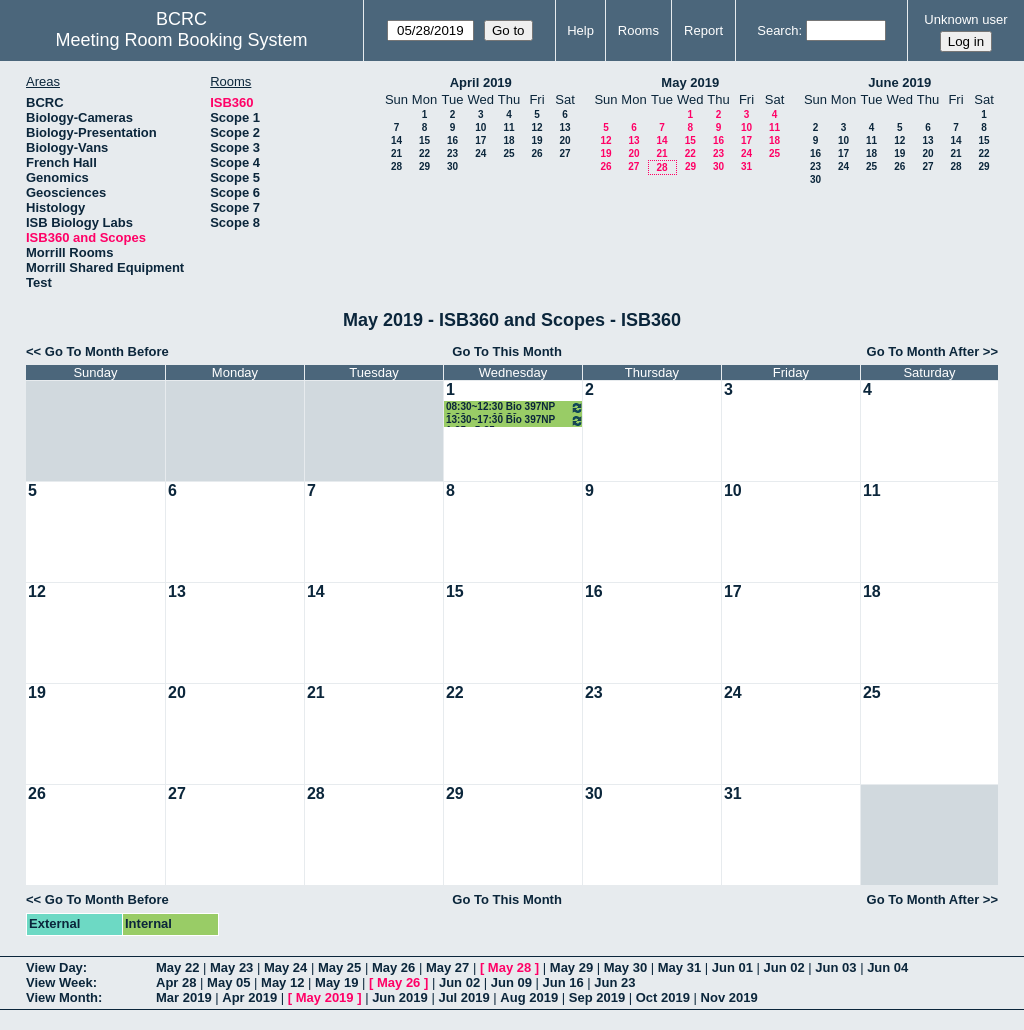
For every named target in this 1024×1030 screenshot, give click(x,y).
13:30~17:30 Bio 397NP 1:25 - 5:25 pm (515, 420)
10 (480, 127)
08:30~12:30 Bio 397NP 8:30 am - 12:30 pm (515, 407)
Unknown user (965, 19)
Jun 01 (732, 967)
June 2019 (899, 82)
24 (480, 153)
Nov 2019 (729, 997)
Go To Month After (923, 351)
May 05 (228, 982)
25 (508, 153)
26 (536, 153)
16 (452, 140)
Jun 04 (887, 967)
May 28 (509, 967)
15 (424, 140)
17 (480, 140)
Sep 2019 (597, 997)
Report (703, 30)
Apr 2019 (249, 997)
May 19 (336, 982)
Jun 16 (563, 982)
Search (777, 30)
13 (564, 127)
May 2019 (690, 82)
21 (396, 153)
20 (564, 140)
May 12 (282, 982)
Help (580, 30)
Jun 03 (835, 967)
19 (536, 140)
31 (746, 166)
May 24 (285, 967)
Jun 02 (784, 967)
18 (508, 140)
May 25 (339, 967)
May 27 (447, 967)
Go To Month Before (107, 351)
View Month (62, 997)
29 (424, 166)
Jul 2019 (463, 997)
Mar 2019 (184, 997)
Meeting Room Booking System (181, 40)
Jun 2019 (400, 997)
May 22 (177, 967)
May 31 (679, 967)
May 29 (571, 967)
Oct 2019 (663, 997)
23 (452, 153)
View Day (54, 967)
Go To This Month (507, 351)
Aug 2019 (529, 997)
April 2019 (481, 82)
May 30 (625, 967)
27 (564, 153)
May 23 (231, 967)
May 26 (393, 967)
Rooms (638, 30)
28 (396, 166)
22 (424, 153)
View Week (59, 982)
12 (536, 127)
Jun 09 (511, 982)
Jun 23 (614, 982)
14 (396, 140)
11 (508, 127)
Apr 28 (176, 982)
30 (452, 166)
